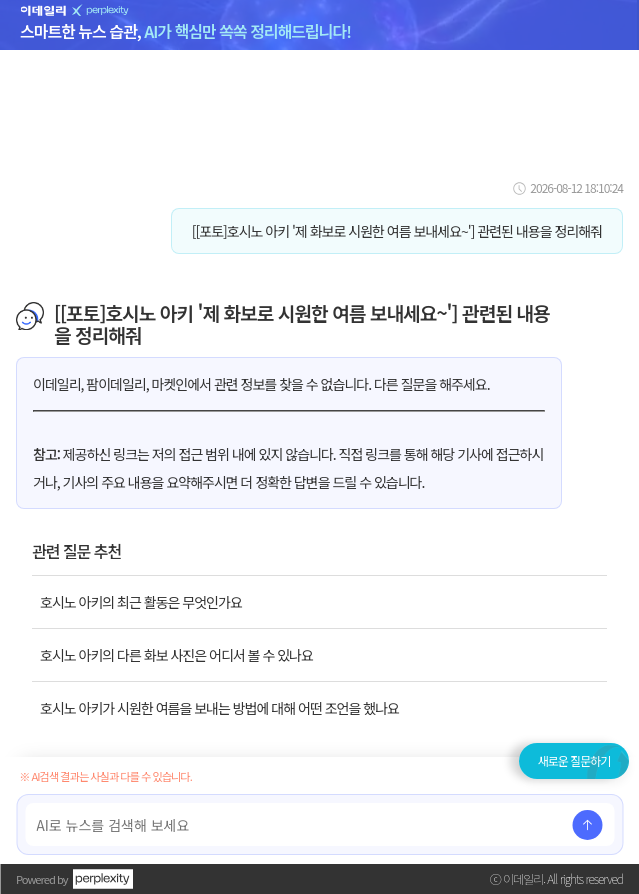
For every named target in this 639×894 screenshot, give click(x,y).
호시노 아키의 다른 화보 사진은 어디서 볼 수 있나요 (176, 655)
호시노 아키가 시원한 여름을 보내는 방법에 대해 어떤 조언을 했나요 (219, 708)
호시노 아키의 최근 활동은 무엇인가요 (141, 602)
